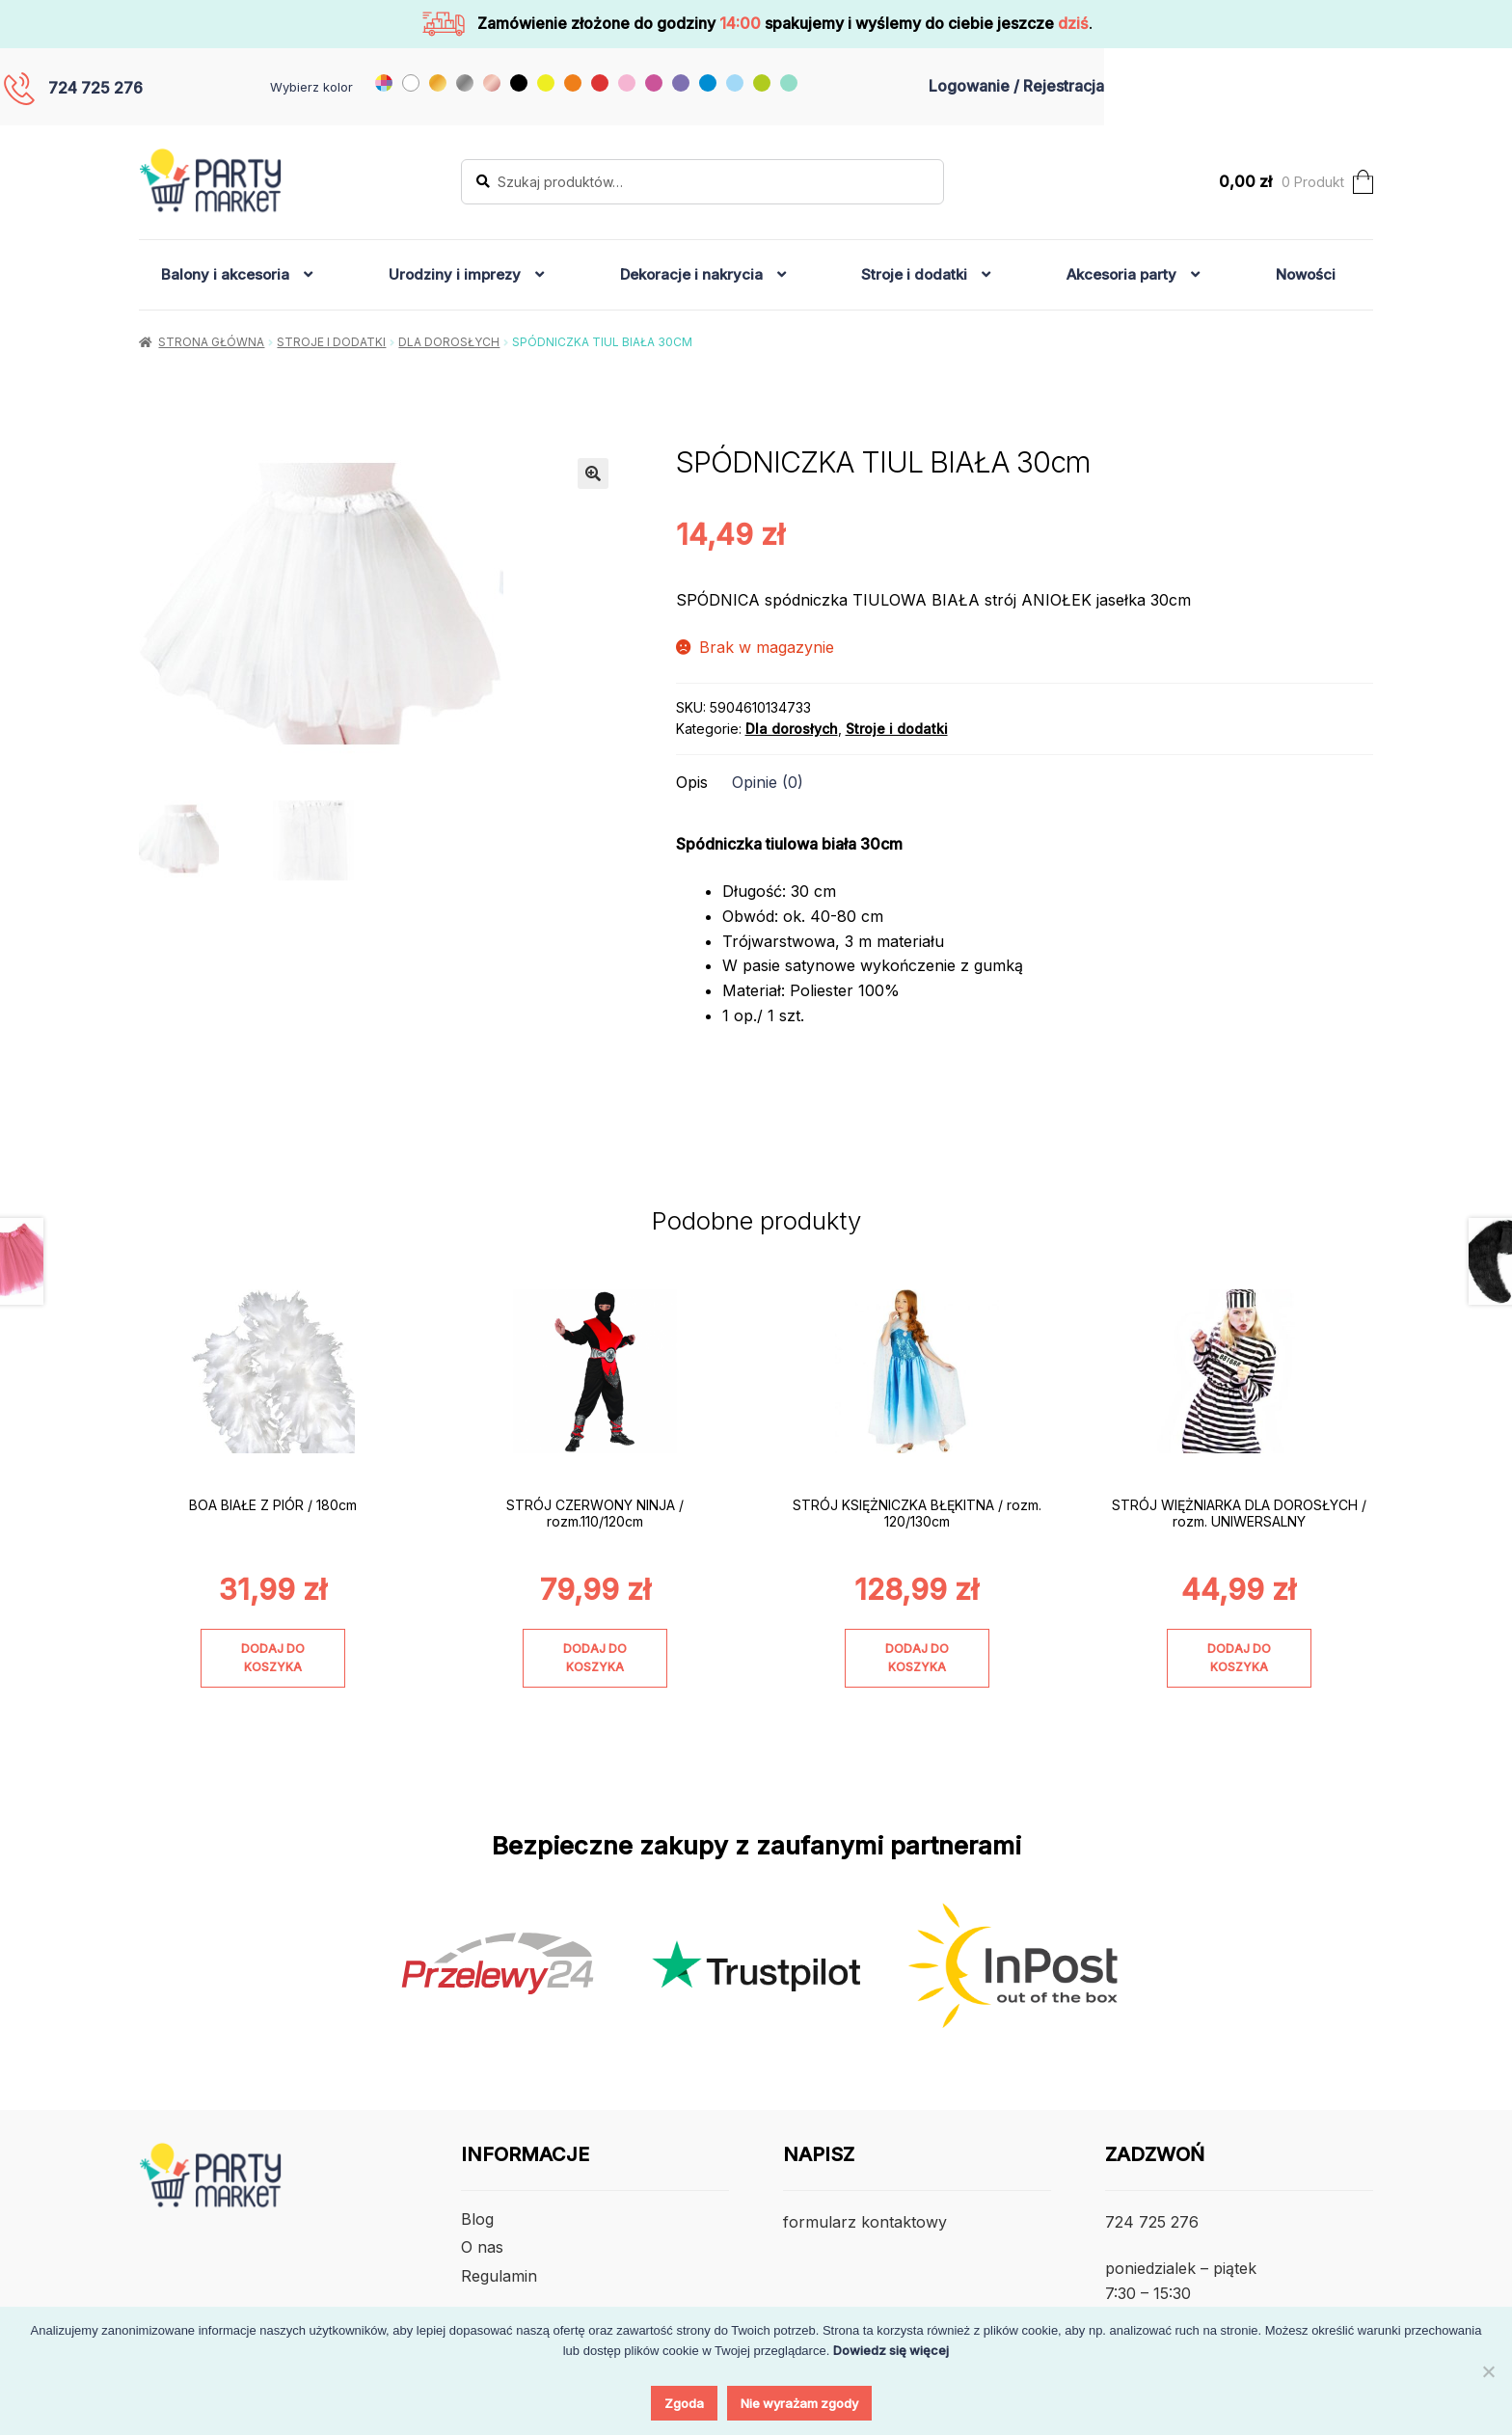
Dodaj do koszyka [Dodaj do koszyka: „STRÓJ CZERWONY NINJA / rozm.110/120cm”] (595, 1657)
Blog (477, 2219)
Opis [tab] (692, 782)
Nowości (1306, 274)
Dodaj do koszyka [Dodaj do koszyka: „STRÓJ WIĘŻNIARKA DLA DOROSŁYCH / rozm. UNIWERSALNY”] (1239, 1657)
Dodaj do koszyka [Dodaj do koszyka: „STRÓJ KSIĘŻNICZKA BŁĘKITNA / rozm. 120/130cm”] (917, 1657)
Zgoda (684, 2403)
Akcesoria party (1121, 274)
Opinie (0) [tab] (767, 782)
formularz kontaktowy (865, 2222)
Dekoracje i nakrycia (691, 274)
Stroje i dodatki (914, 274)
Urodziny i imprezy (455, 274)
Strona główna (211, 342)
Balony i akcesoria (225, 274)
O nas (482, 2247)
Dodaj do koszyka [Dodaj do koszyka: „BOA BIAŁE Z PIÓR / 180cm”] (273, 1657)
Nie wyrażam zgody (799, 2403)
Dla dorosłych (449, 342)
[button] (593, 473)
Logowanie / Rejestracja (1016, 85)
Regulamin (499, 2276)
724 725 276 (95, 87)
